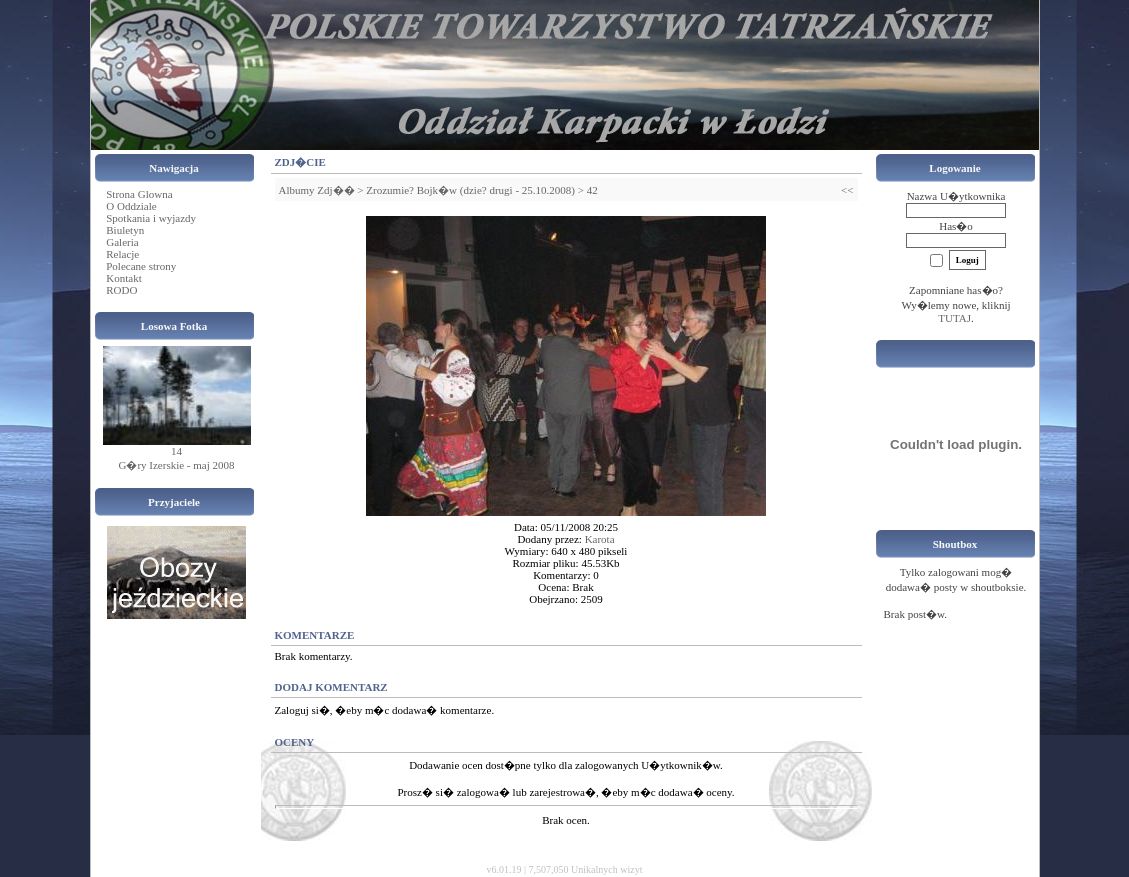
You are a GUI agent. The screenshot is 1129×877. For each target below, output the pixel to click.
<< (847, 190)
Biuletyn (125, 230)
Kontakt (123, 278)
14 (176, 451)
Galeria (122, 242)
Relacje (122, 254)
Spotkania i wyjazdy (151, 218)
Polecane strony (141, 266)
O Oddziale (131, 206)
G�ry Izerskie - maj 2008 (176, 465)
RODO (121, 290)
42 (592, 190)
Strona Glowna (139, 194)
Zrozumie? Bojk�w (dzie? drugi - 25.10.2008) (470, 190)
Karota (600, 539)
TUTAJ (954, 318)
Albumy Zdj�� (317, 190)
